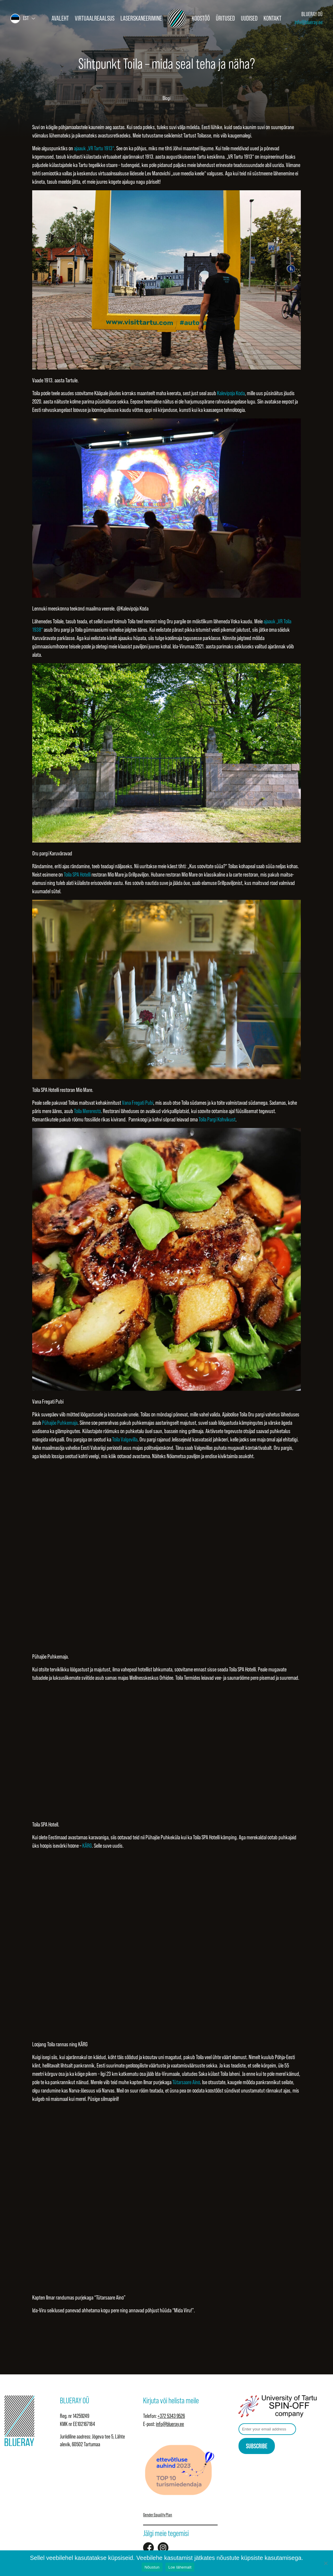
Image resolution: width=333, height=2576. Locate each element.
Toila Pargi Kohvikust (217, 1119)
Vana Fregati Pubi (137, 1102)
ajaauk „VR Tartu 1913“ (94, 148)
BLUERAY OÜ (312, 14)
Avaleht (60, 18)
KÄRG (87, 1845)
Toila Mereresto (87, 1111)
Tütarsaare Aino (186, 2082)
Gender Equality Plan (157, 2514)
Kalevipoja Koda (231, 393)
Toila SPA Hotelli (77, 874)
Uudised (249, 18)
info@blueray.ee (309, 22)
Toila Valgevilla (124, 1439)
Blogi (166, 98)
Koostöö (201, 18)
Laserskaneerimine (141, 18)
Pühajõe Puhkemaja (60, 1422)
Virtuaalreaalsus (94, 18)
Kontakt (272, 18)
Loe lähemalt (179, 2567)
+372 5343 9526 (171, 2416)
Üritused (225, 18)
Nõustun (152, 2567)
